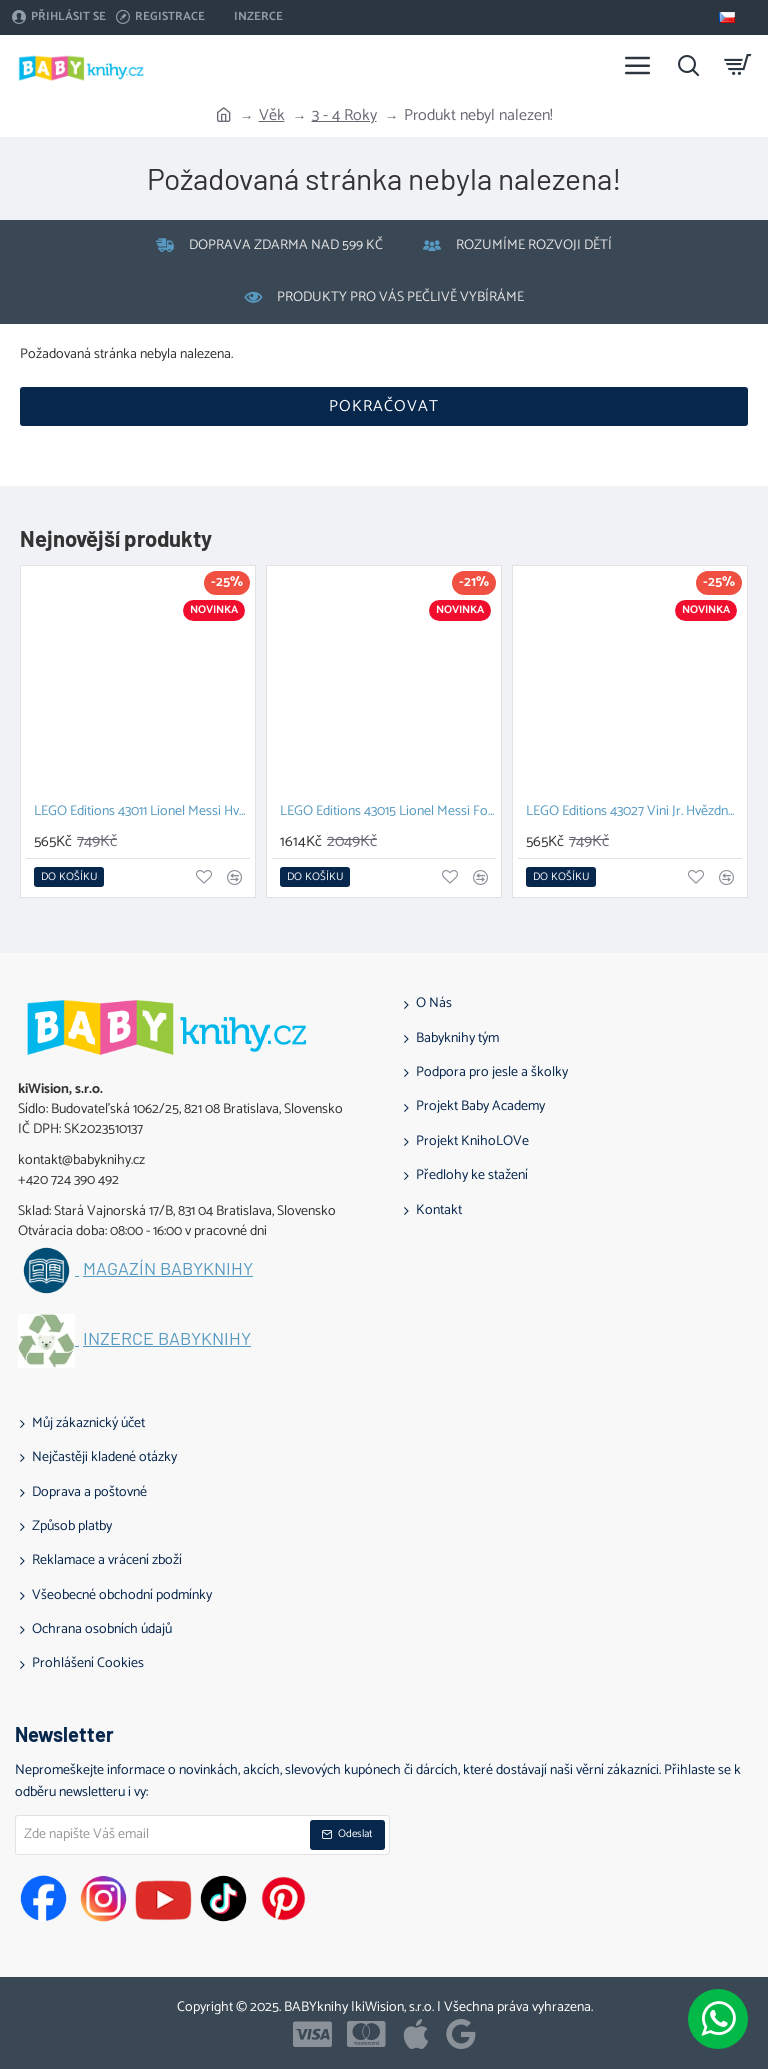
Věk (272, 116)
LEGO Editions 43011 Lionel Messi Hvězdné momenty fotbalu (142, 812)
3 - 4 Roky (344, 116)
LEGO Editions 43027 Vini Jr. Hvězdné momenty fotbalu (634, 812)
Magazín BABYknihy (168, 1269)
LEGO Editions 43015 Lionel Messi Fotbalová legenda (388, 812)
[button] (69, 877)
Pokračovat (384, 406)
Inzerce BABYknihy (167, 1339)
